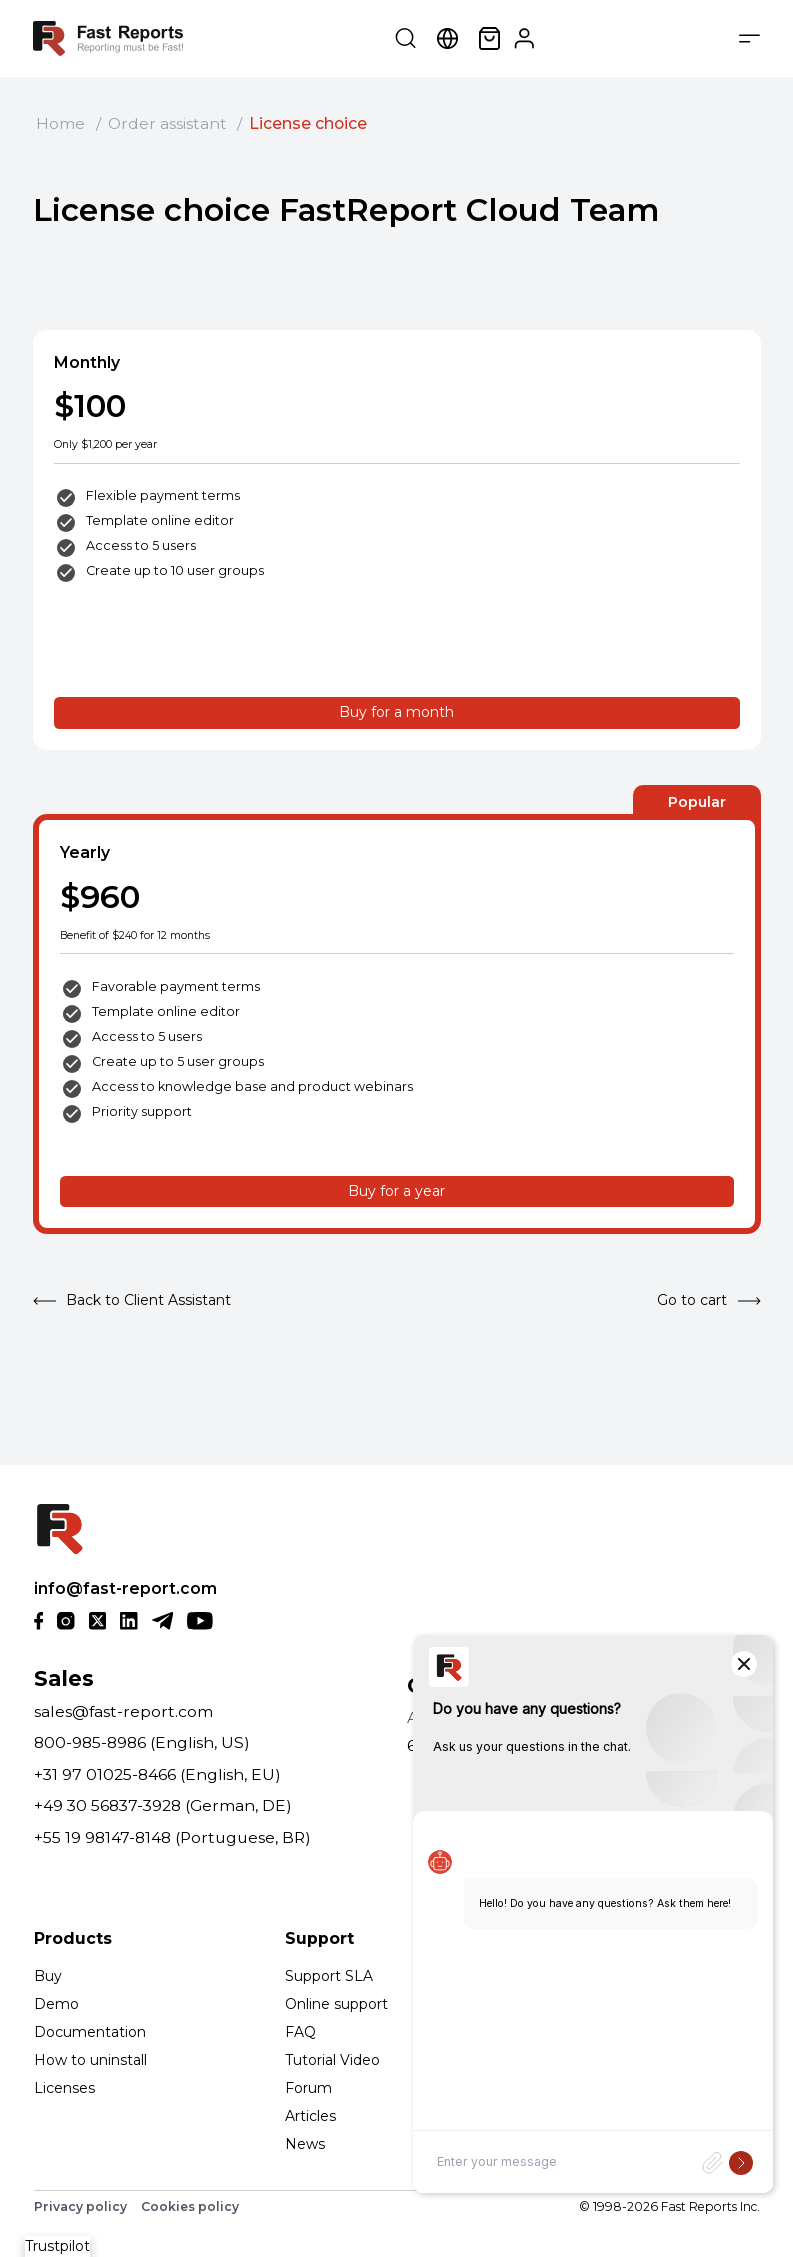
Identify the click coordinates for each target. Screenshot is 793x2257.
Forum (308, 2088)
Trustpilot (57, 2246)
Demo (56, 2004)
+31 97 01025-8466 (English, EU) (157, 1774)
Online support (336, 2004)
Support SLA (329, 1976)
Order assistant (167, 123)
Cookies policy (190, 2206)
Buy (48, 1976)
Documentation (90, 2032)
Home (60, 123)
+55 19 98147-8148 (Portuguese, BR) (172, 1837)
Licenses (64, 2088)
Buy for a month (396, 712)
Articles (310, 2116)
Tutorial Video (332, 2060)
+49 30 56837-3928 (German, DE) (163, 1805)
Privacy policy (80, 2206)
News (305, 2144)
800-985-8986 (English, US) (142, 1742)
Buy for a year (396, 1191)
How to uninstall (90, 2060)
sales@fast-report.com (123, 1711)
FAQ (300, 2032)
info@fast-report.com (125, 1588)
